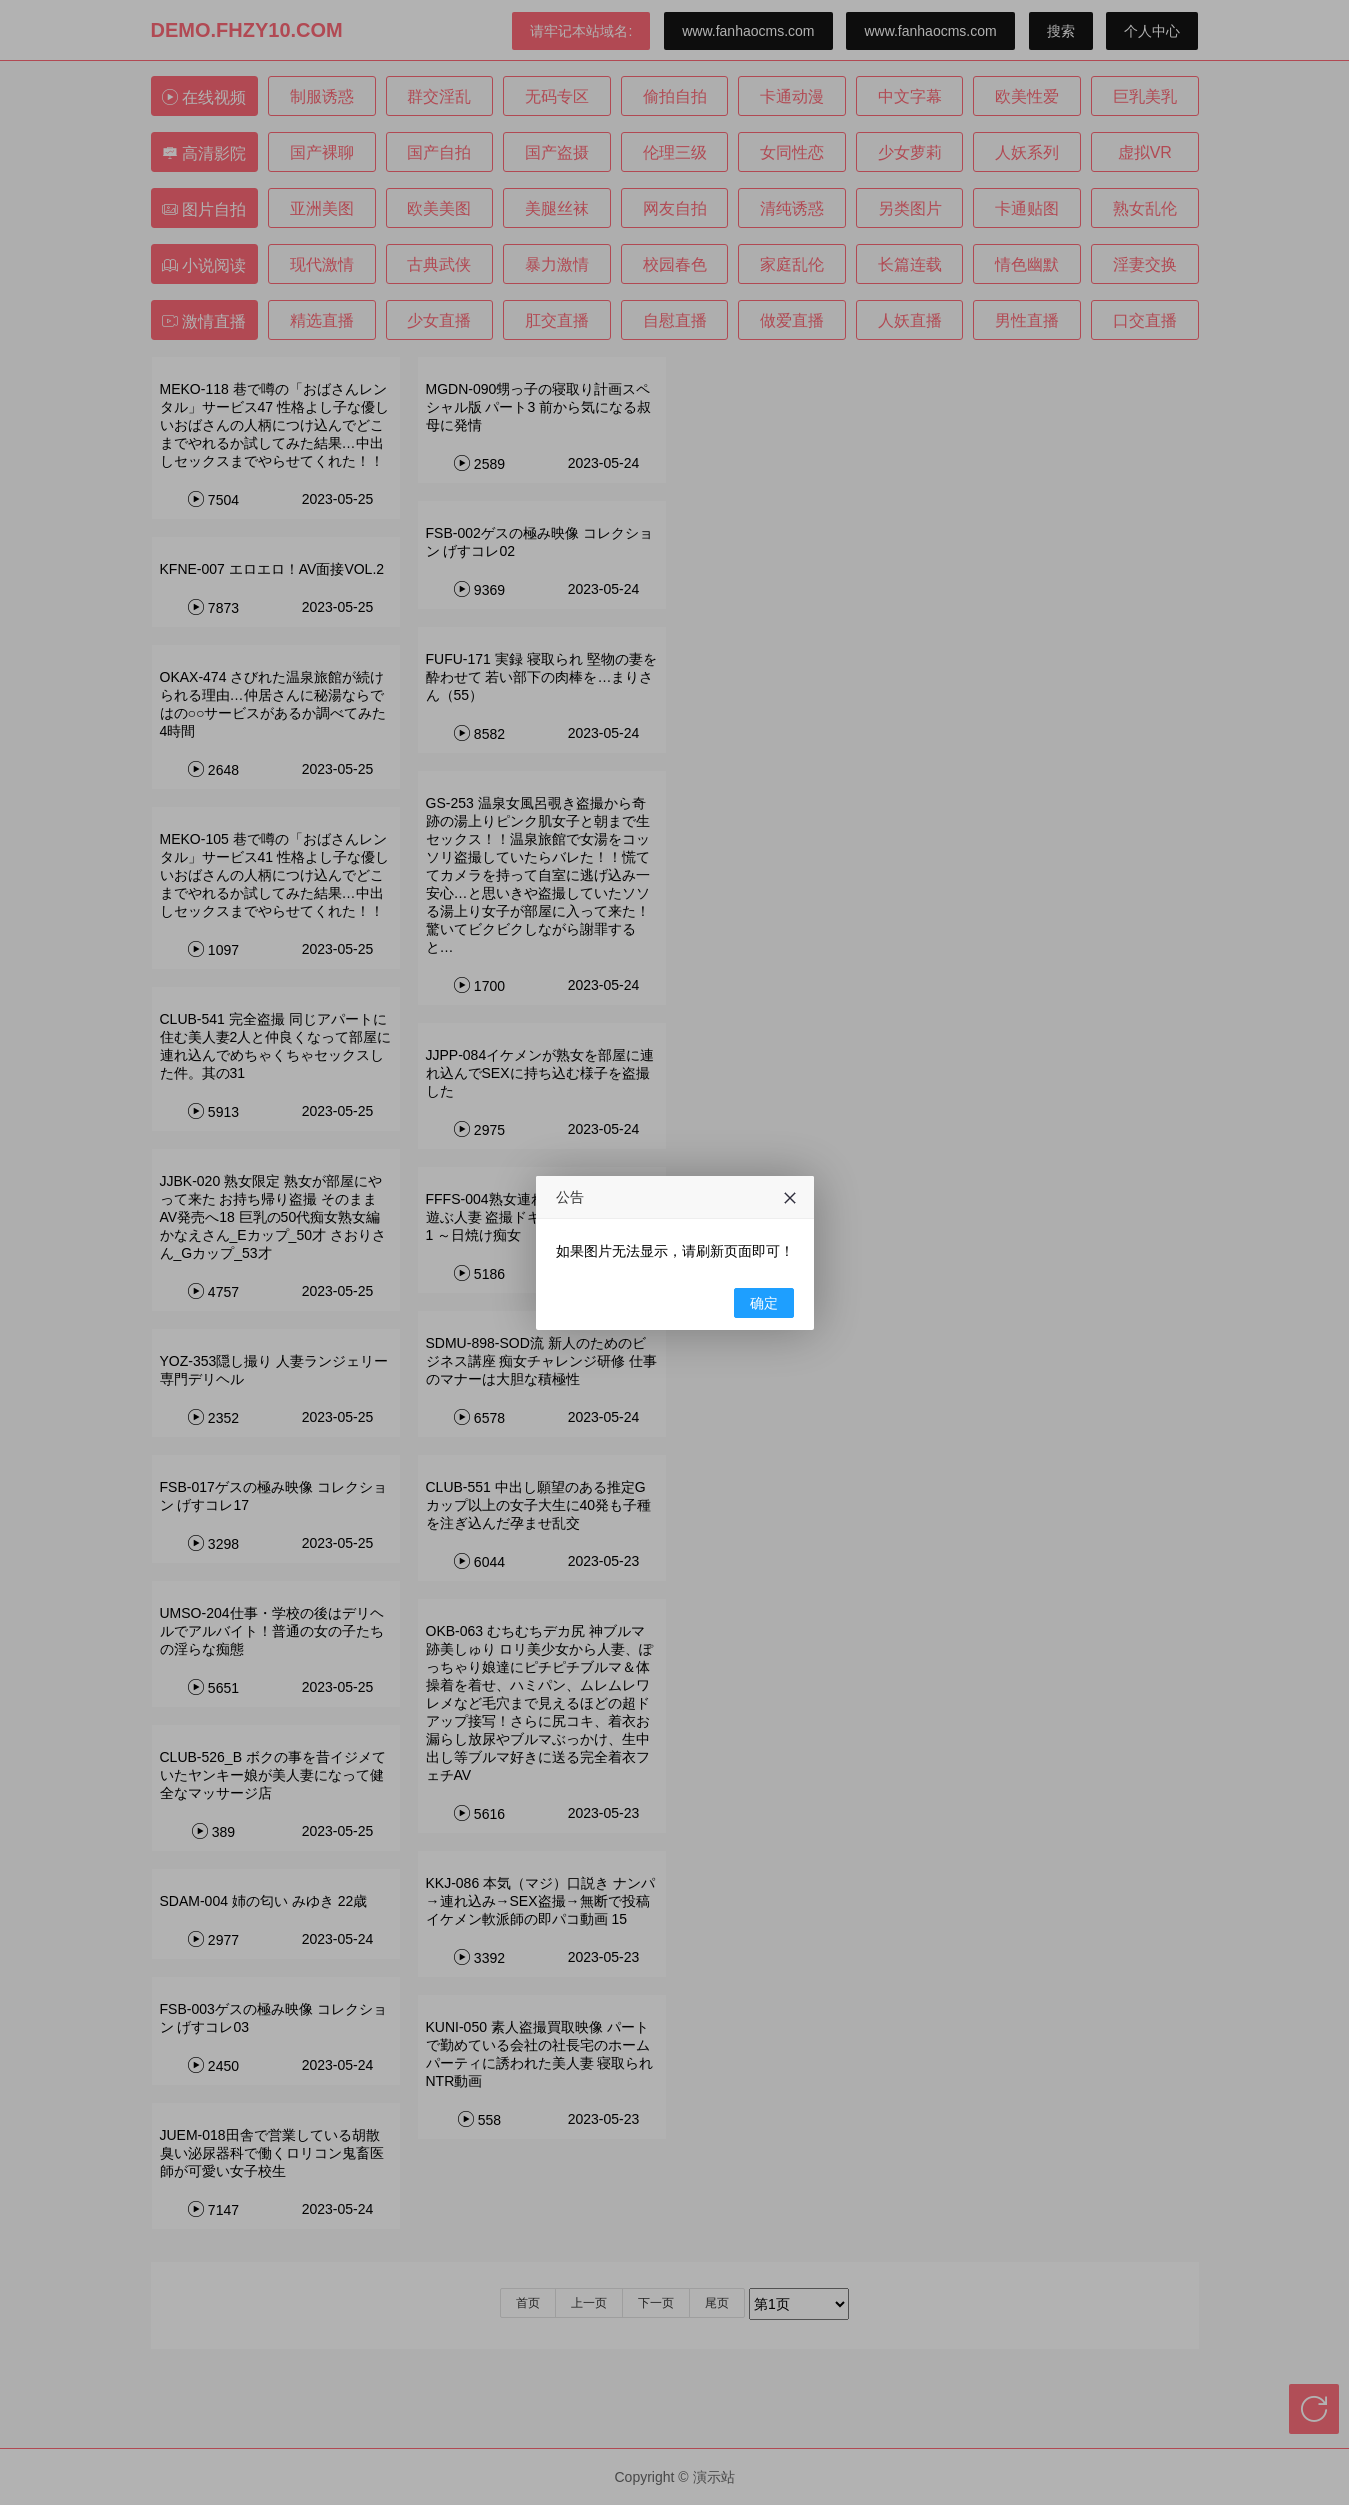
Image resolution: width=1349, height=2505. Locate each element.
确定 (764, 1303)
